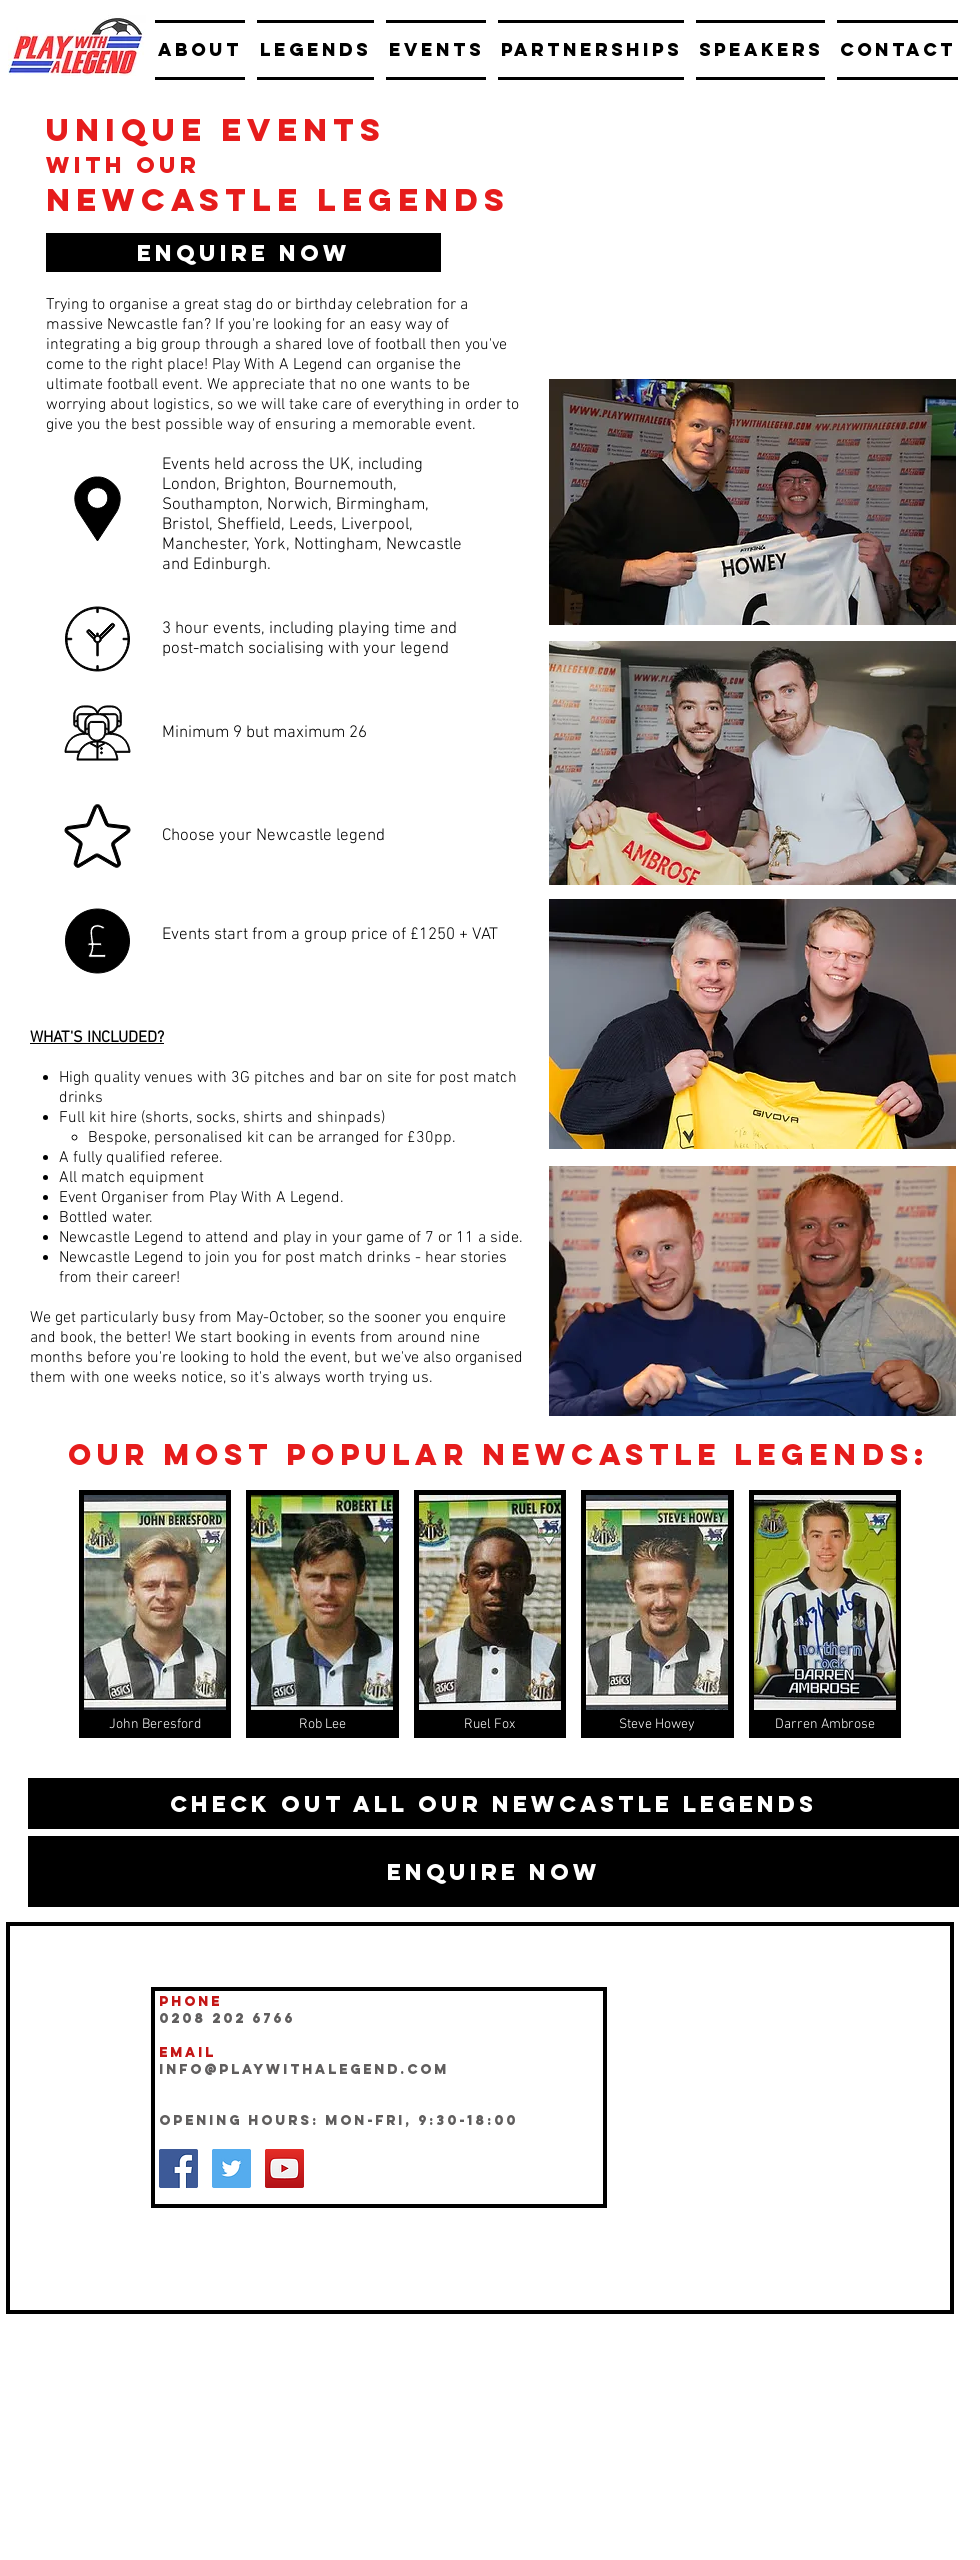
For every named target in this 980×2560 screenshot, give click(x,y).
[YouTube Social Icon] (284, 2168)
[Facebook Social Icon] (178, 2168)
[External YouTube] (752, 238)
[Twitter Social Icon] (231, 2168)
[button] (243, 252)
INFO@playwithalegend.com (304, 2069)
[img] (155, 1614)
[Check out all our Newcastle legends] (493, 1803)
